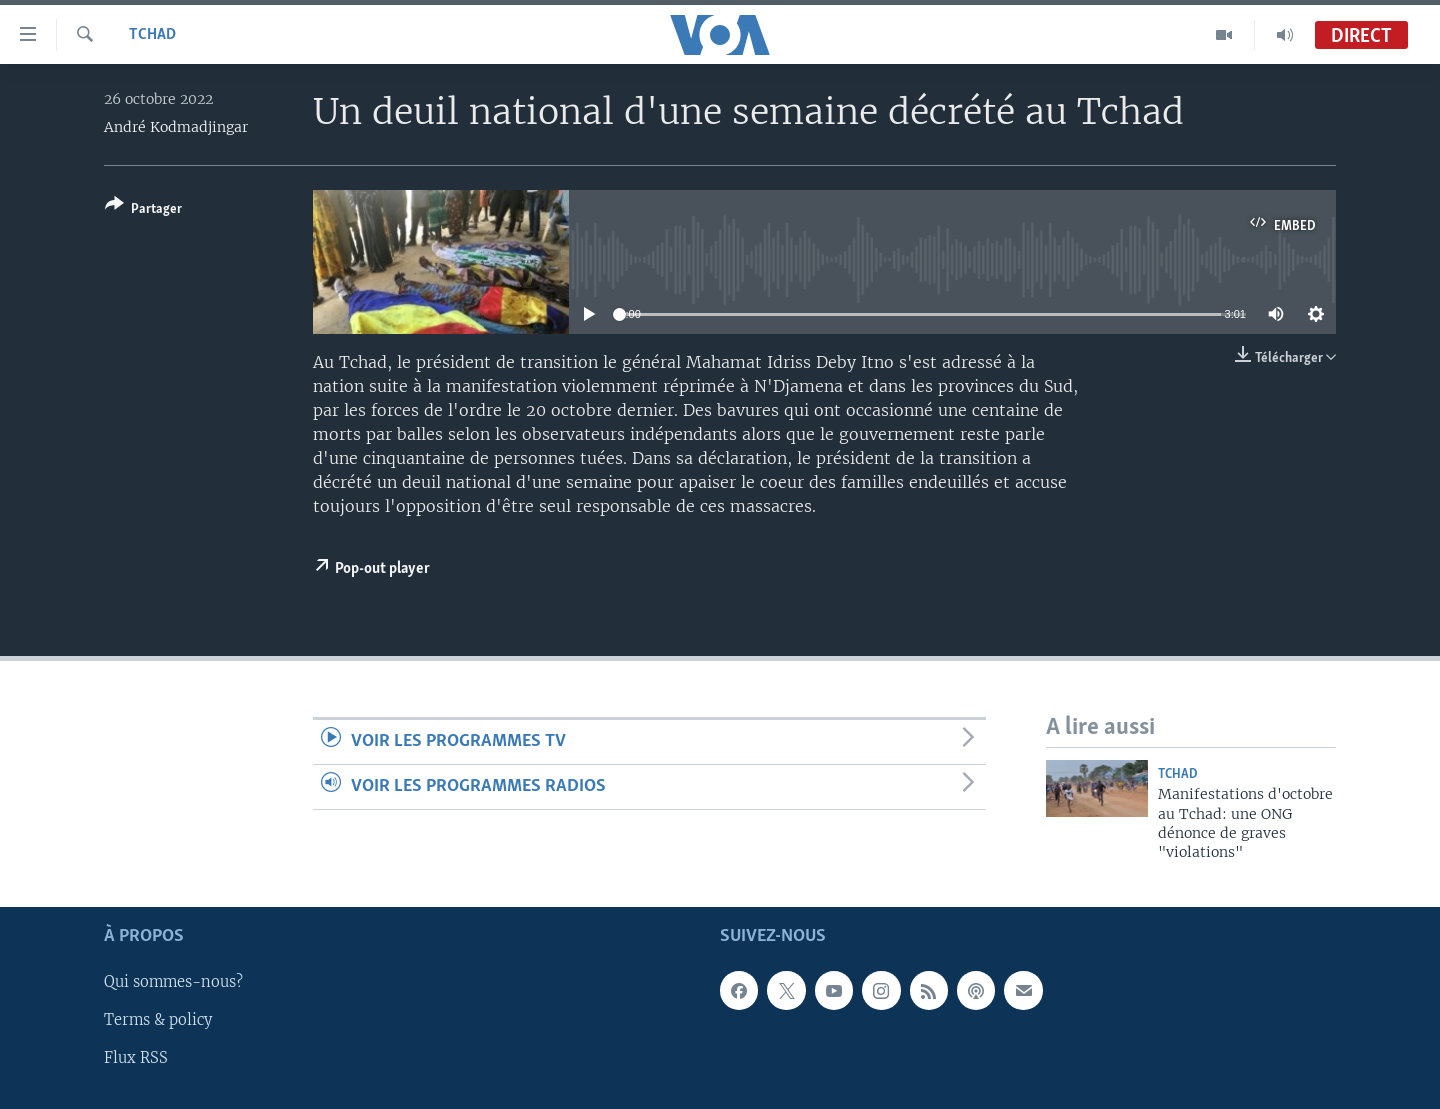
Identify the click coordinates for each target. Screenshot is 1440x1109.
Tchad (152, 35)
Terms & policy (158, 1020)
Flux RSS (136, 1058)
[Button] (143, 210)
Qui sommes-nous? (173, 982)
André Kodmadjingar (176, 127)
